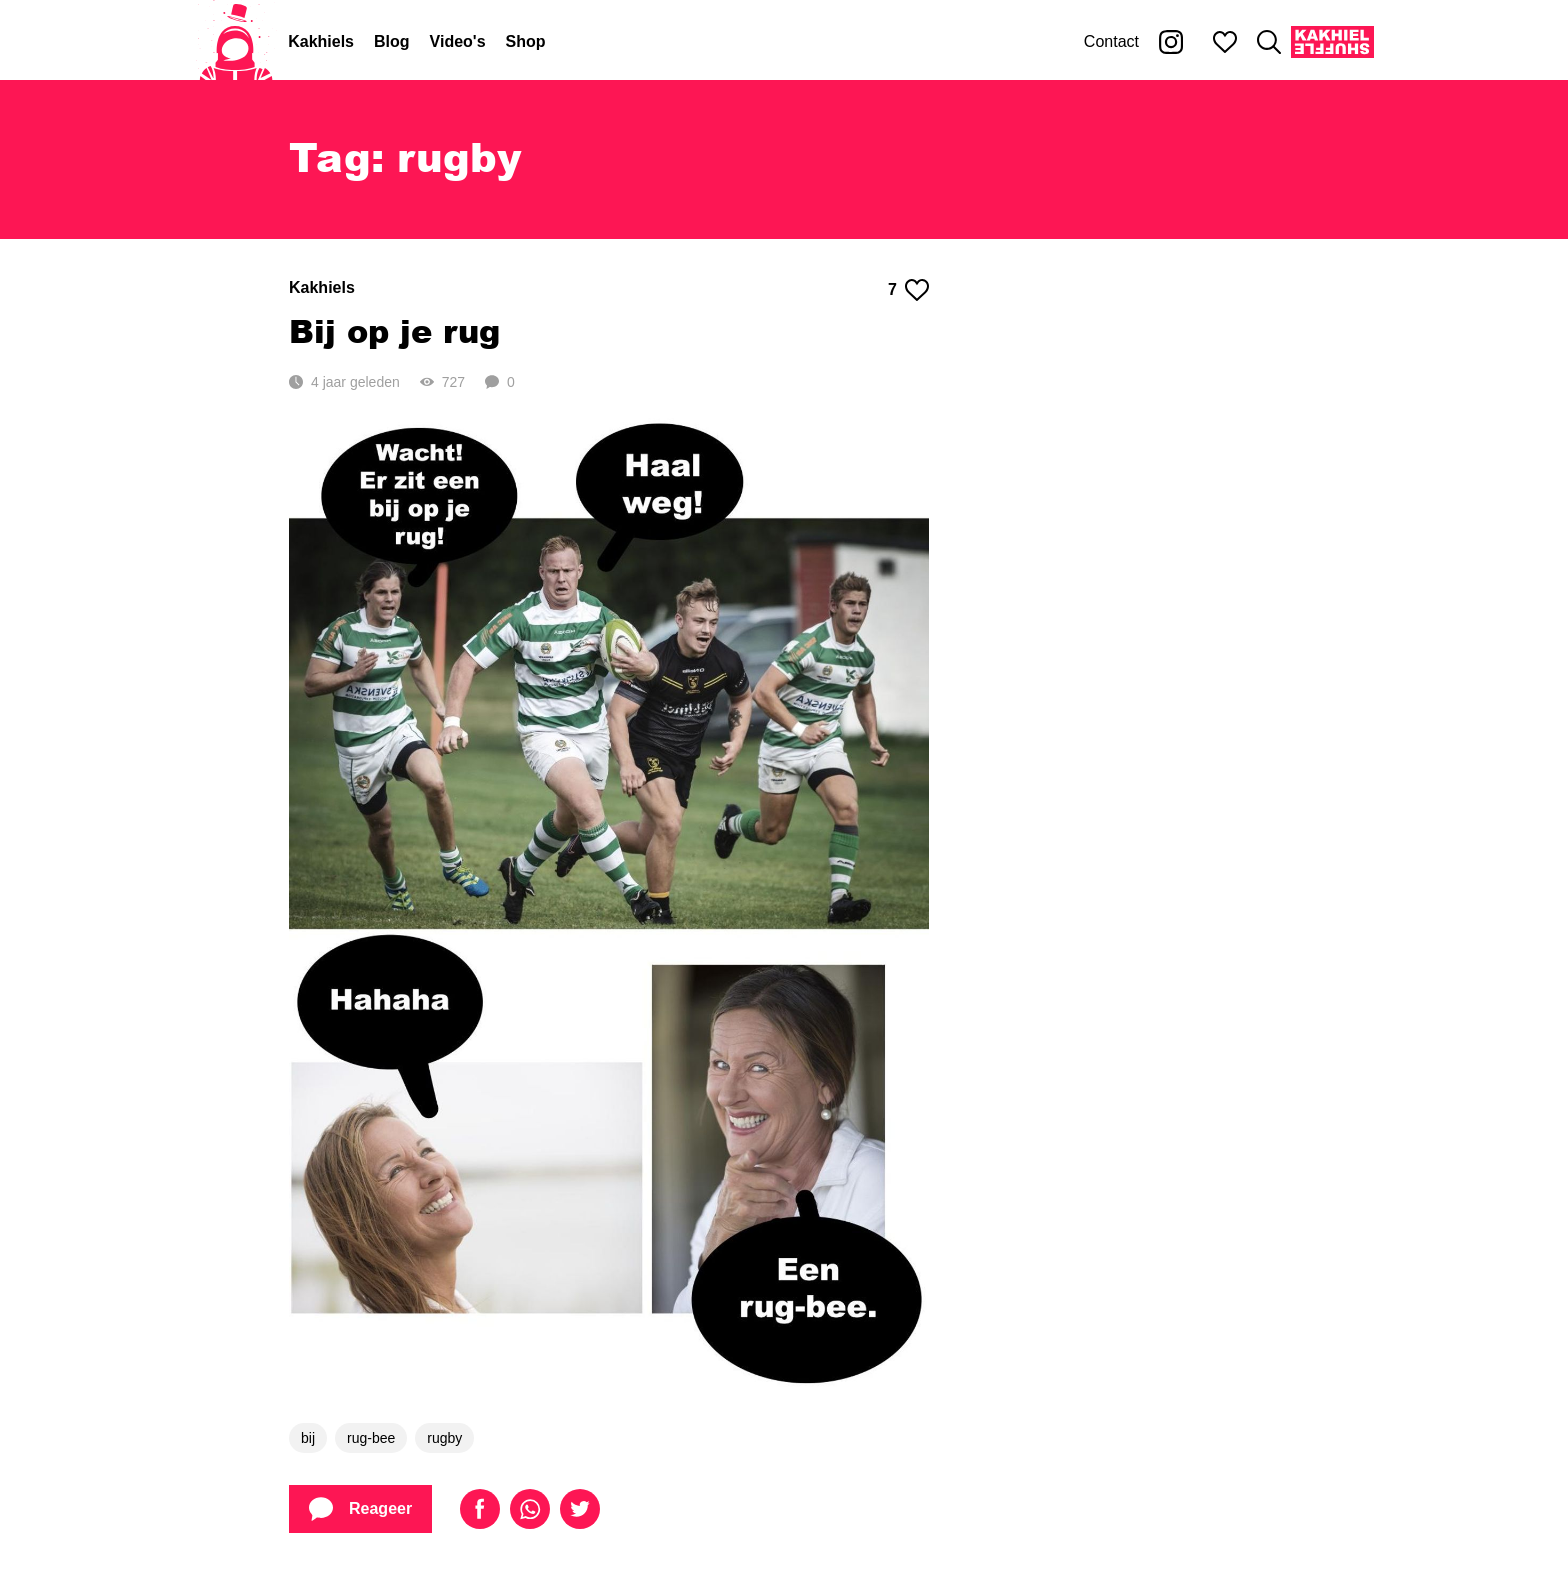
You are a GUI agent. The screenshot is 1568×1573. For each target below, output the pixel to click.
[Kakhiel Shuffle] (1332, 42)
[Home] (236, 42)
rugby (444, 1438)
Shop (526, 41)
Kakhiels (321, 41)
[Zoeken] (1269, 42)
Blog (392, 41)
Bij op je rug (394, 330)
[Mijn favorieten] (1225, 42)
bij (308, 1438)
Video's (458, 41)
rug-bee (371, 1438)
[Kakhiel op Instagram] (1171, 42)
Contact (1111, 41)
